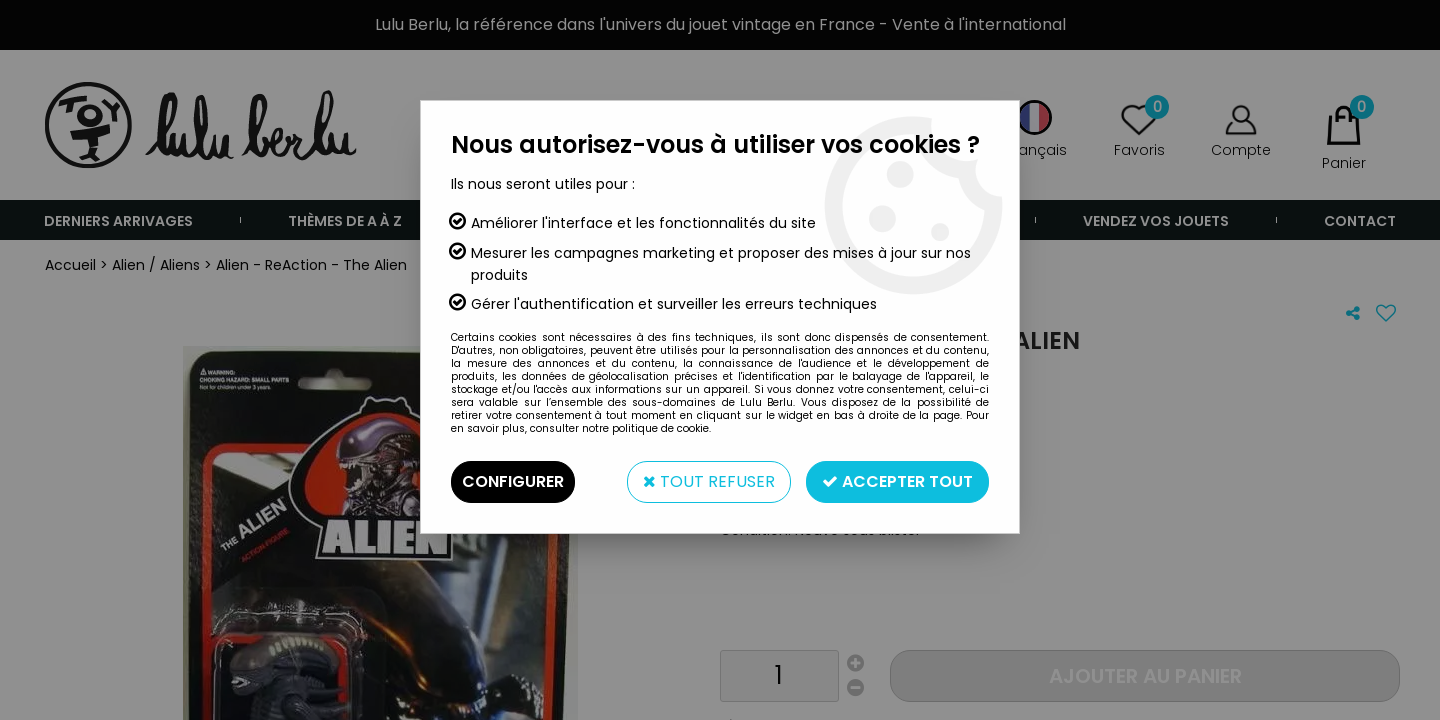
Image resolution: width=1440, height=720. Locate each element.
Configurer (513, 481)
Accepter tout (897, 481)
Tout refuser (709, 481)
